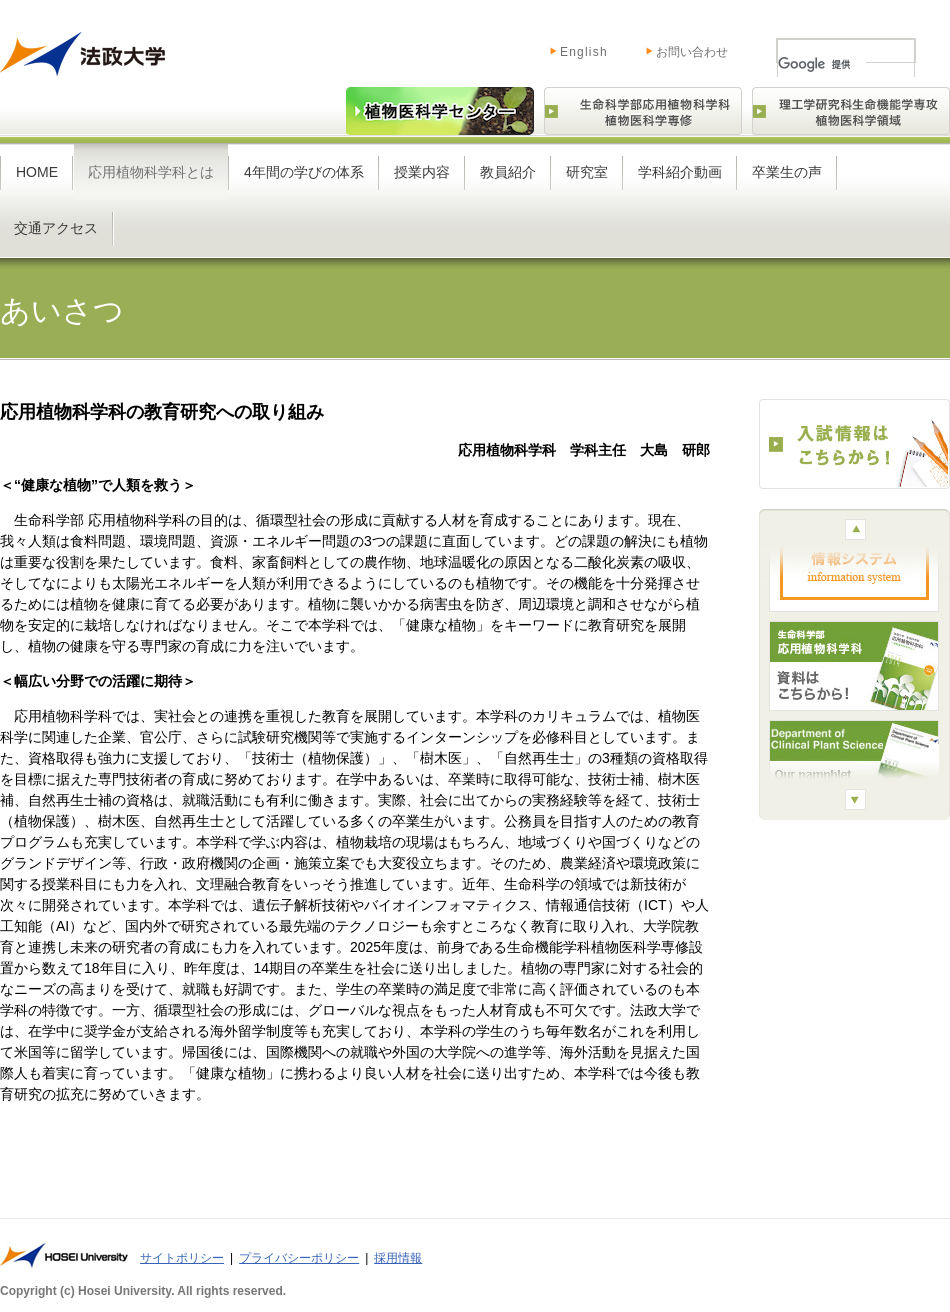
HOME (37, 172)
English (563, 48)
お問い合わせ (692, 52)
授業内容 (422, 172)
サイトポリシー (182, 1258)
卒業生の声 (787, 172)
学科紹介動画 (680, 172)
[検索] (822, 64)
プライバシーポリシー (299, 1258)
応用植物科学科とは (151, 172)
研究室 (587, 172)
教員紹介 (508, 172)
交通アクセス (56, 228)
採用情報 (398, 1258)
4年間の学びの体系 (304, 172)
